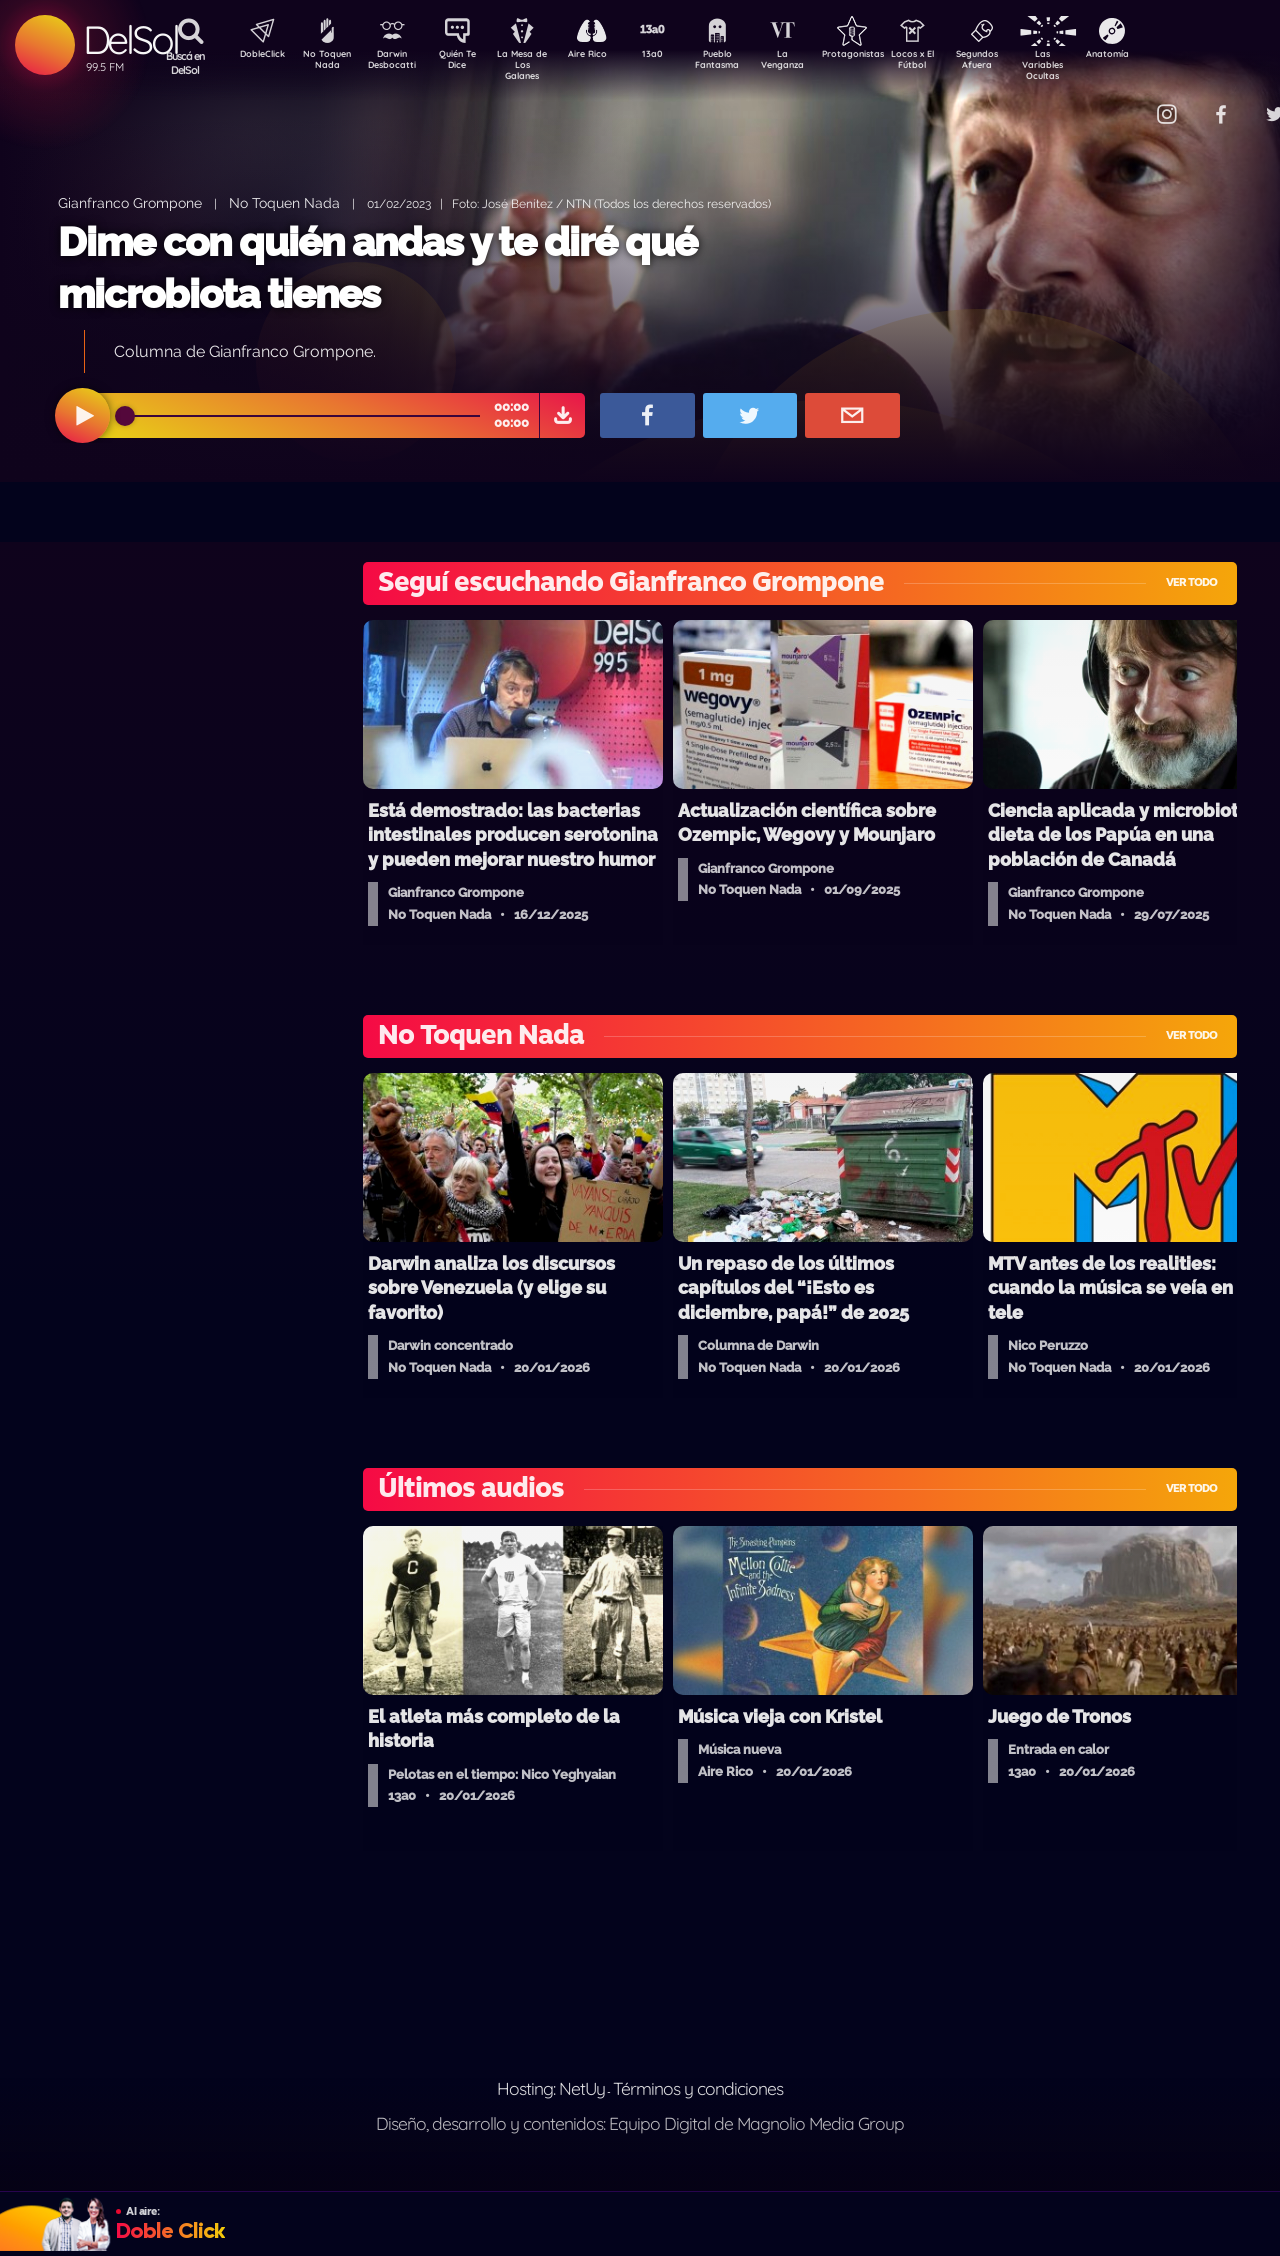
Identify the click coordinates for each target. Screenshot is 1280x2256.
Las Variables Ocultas (1095, 64)
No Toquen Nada (325, 63)
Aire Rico (605, 56)
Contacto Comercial (1126, 102)
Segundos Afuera (1025, 63)
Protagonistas (885, 56)
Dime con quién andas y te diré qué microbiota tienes (377, 267)
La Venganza (815, 63)
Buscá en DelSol (185, 63)
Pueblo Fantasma (745, 63)
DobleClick (255, 56)
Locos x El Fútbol (955, 63)
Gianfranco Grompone (130, 202)
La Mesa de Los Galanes (535, 64)
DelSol (130, 39)
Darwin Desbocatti (395, 63)
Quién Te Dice (465, 63)
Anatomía (1165, 56)
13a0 (675, 56)
